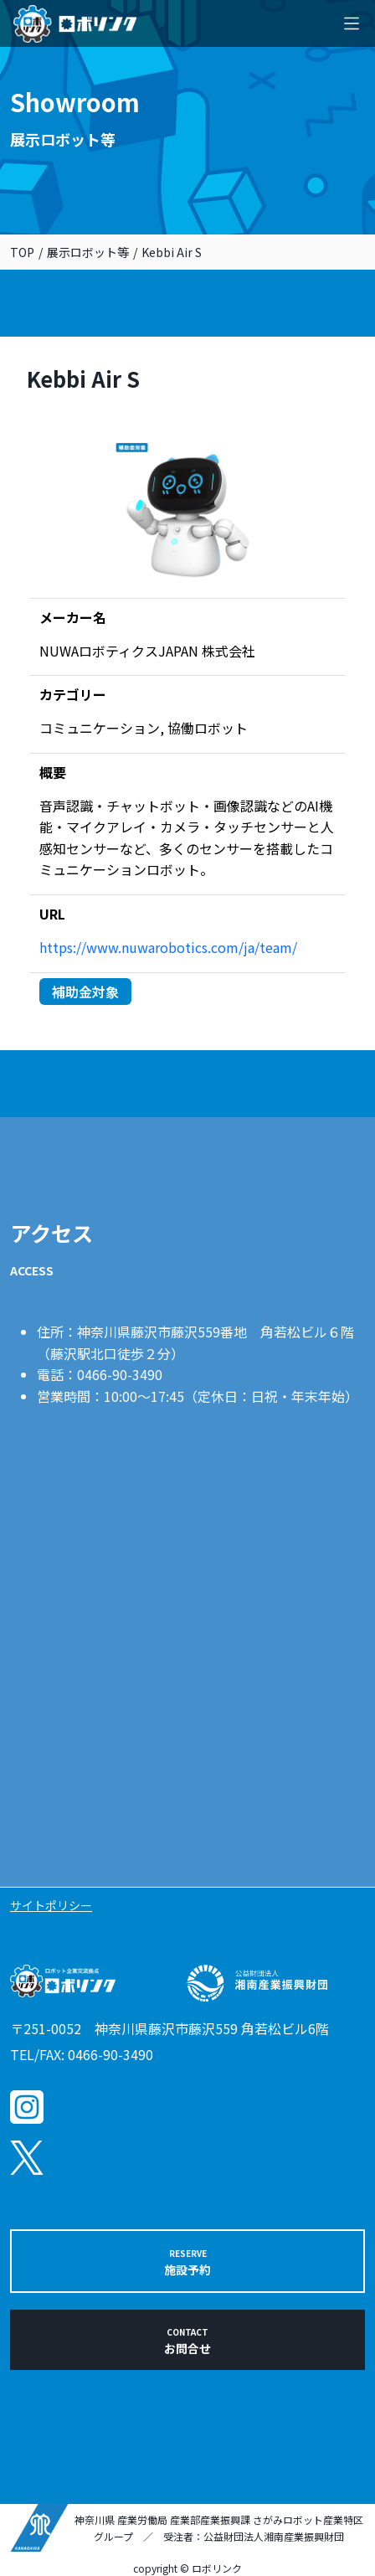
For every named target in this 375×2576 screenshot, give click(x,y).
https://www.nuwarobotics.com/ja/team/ (168, 947)
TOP (22, 252)
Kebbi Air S (171, 252)
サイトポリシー (51, 1905)
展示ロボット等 (88, 252)
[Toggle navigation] (351, 23)
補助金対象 (85, 991)
